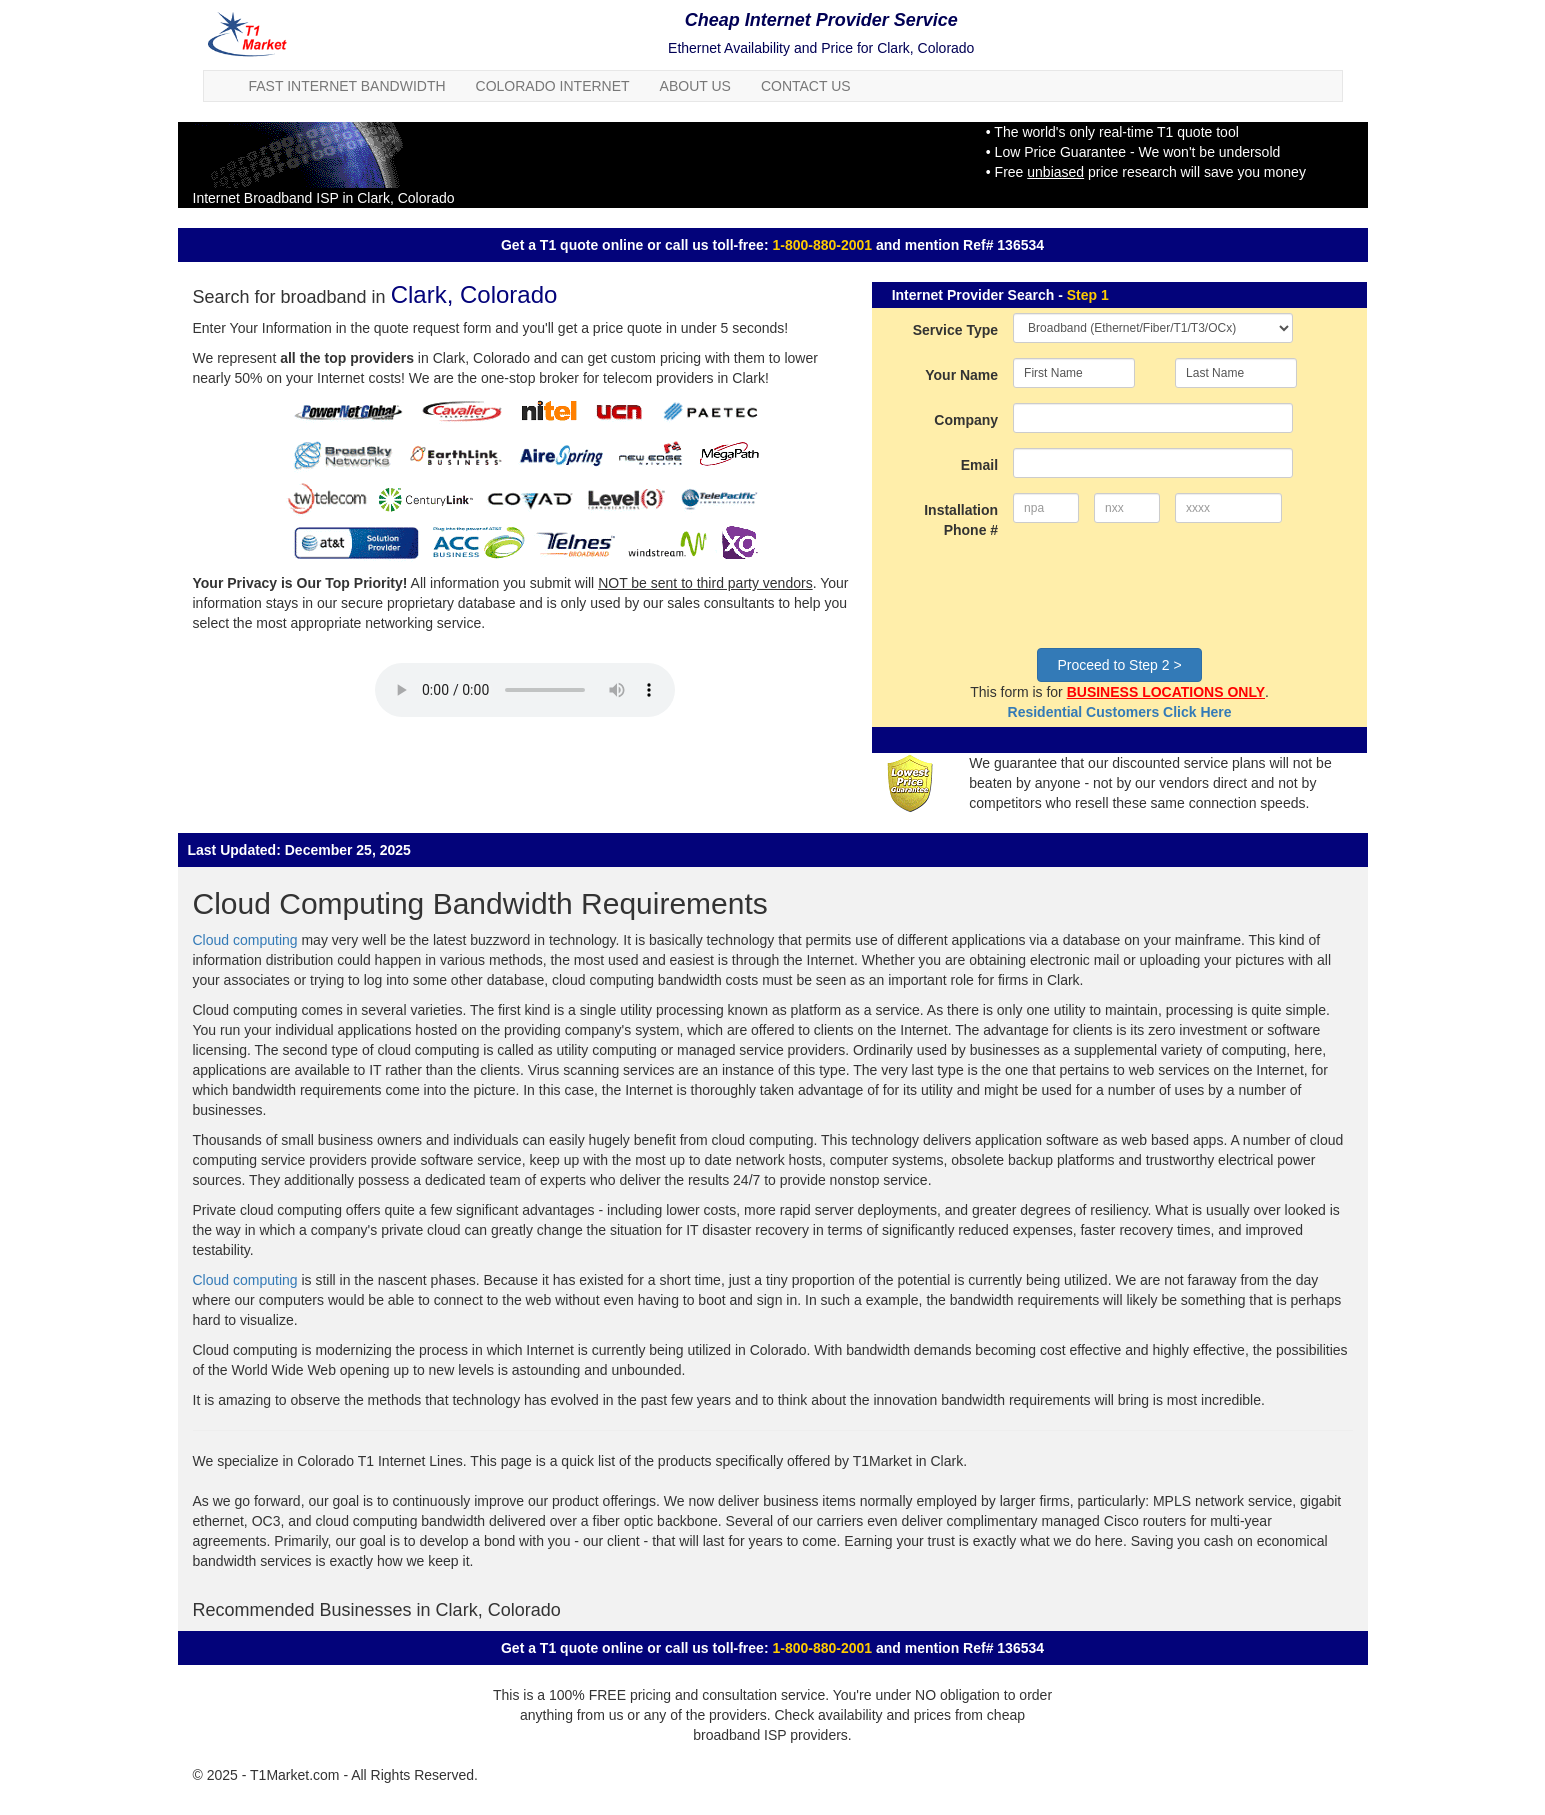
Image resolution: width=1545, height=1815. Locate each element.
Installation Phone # (961, 520)
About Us (695, 86)
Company (966, 420)
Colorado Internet (553, 86)
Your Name (961, 375)
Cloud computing (245, 940)
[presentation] (1165, 594)
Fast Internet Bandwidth (347, 86)
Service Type (955, 330)
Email (979, 465)
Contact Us (806, 86)
